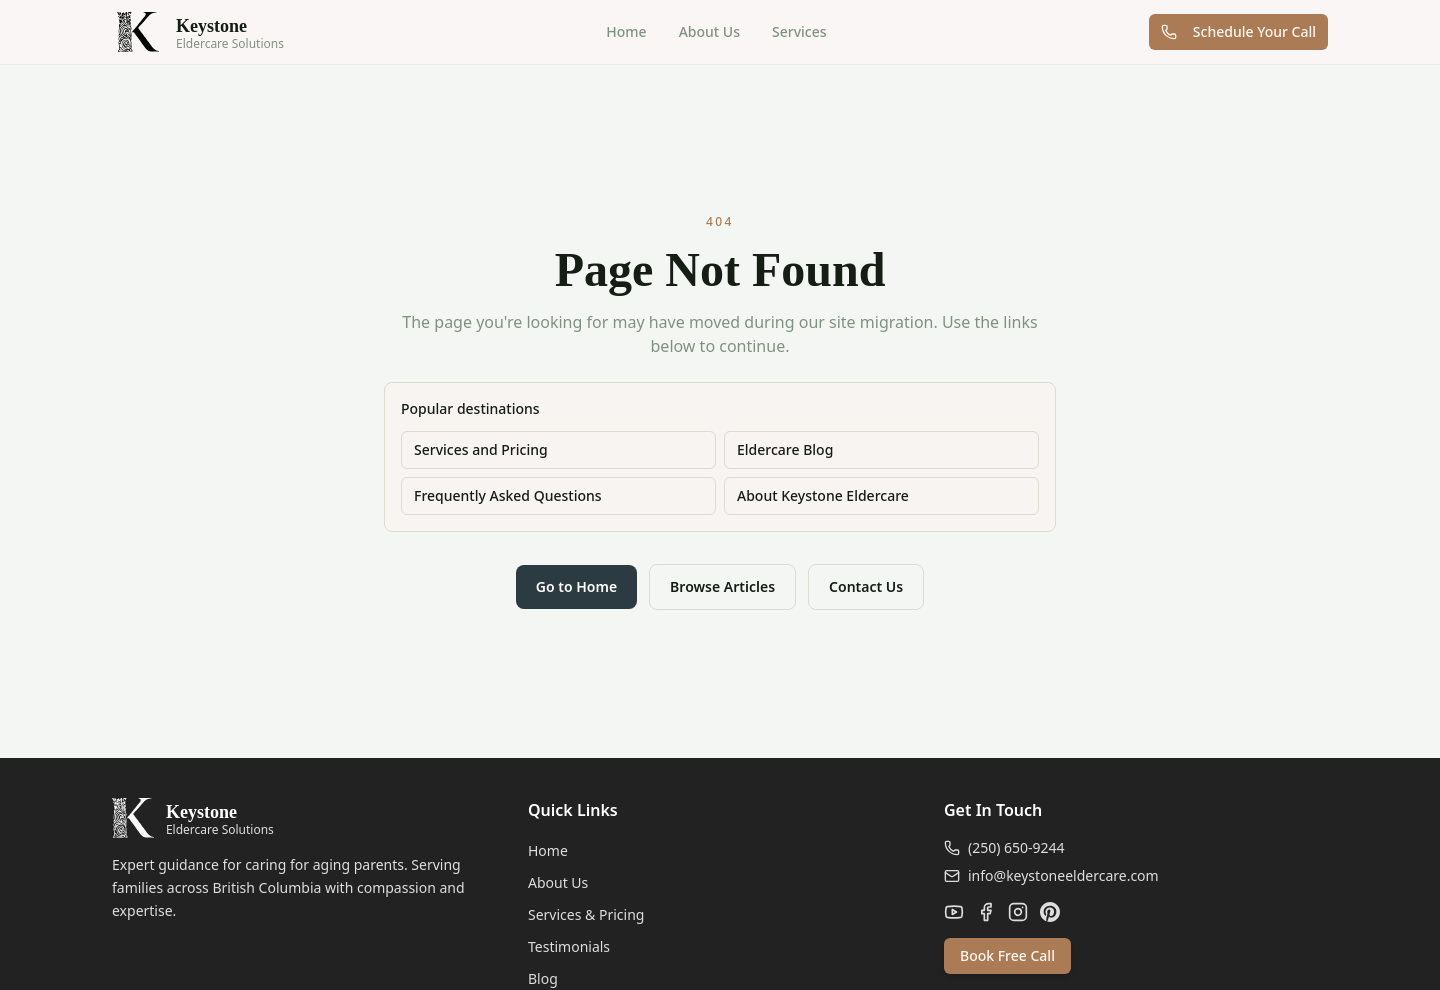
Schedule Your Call (1238, 31)
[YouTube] (954, 912)
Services (799, 31)
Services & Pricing (586, 914)
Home (626, 31)
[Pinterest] (1050, 912)
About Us (709, 31)
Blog (543, 978)
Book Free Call (1007, 955)
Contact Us (866, 586)
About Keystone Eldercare (823, 495)
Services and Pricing (481, 449)
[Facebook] (986, 912)
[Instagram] (1018, 912)
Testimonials (569, 946)
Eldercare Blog (785, 449)
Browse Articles (722, 586)
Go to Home (576, 586)
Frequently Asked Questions (508, 495)
